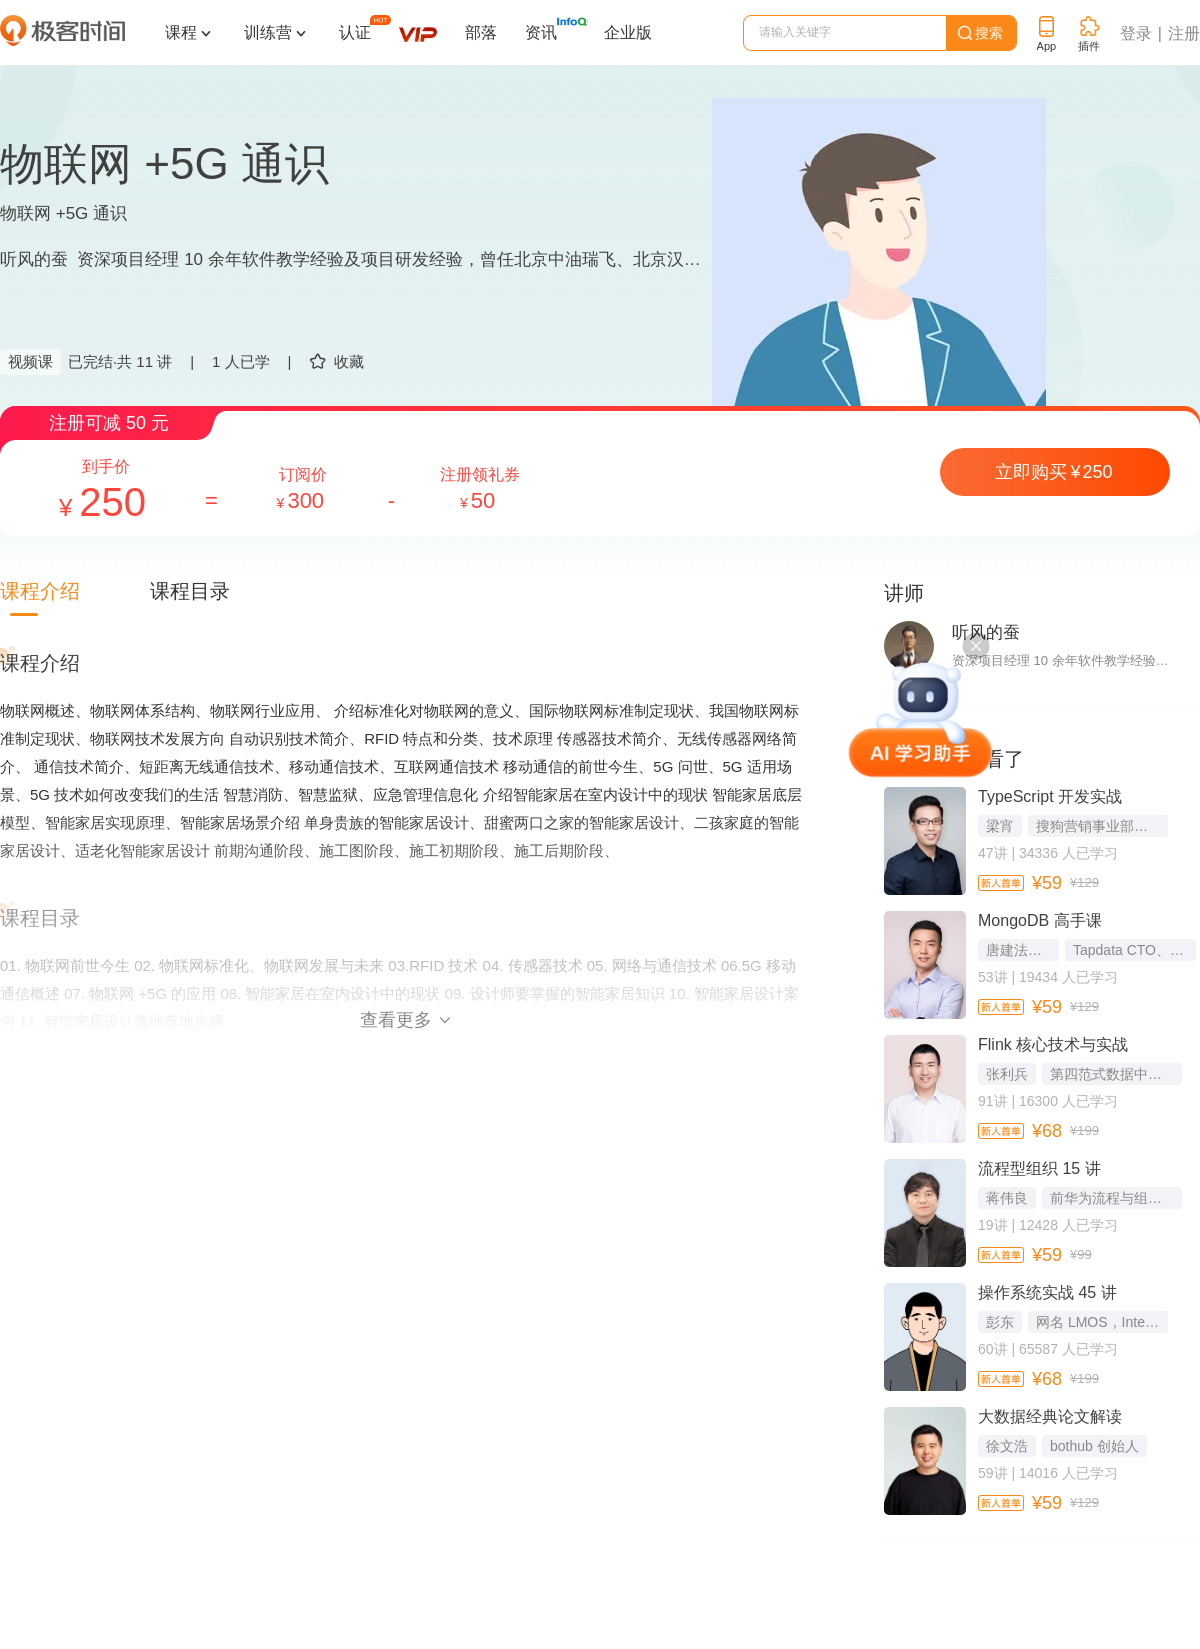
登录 (1136, 33)
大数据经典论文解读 (1050, 1416)
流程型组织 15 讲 (1039, 1168)
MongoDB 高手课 (1040, 920)
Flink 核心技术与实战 (1053, 1044)
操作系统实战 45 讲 (1047, 1292)
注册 (1184, 33)
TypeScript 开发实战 (1050, 796)
